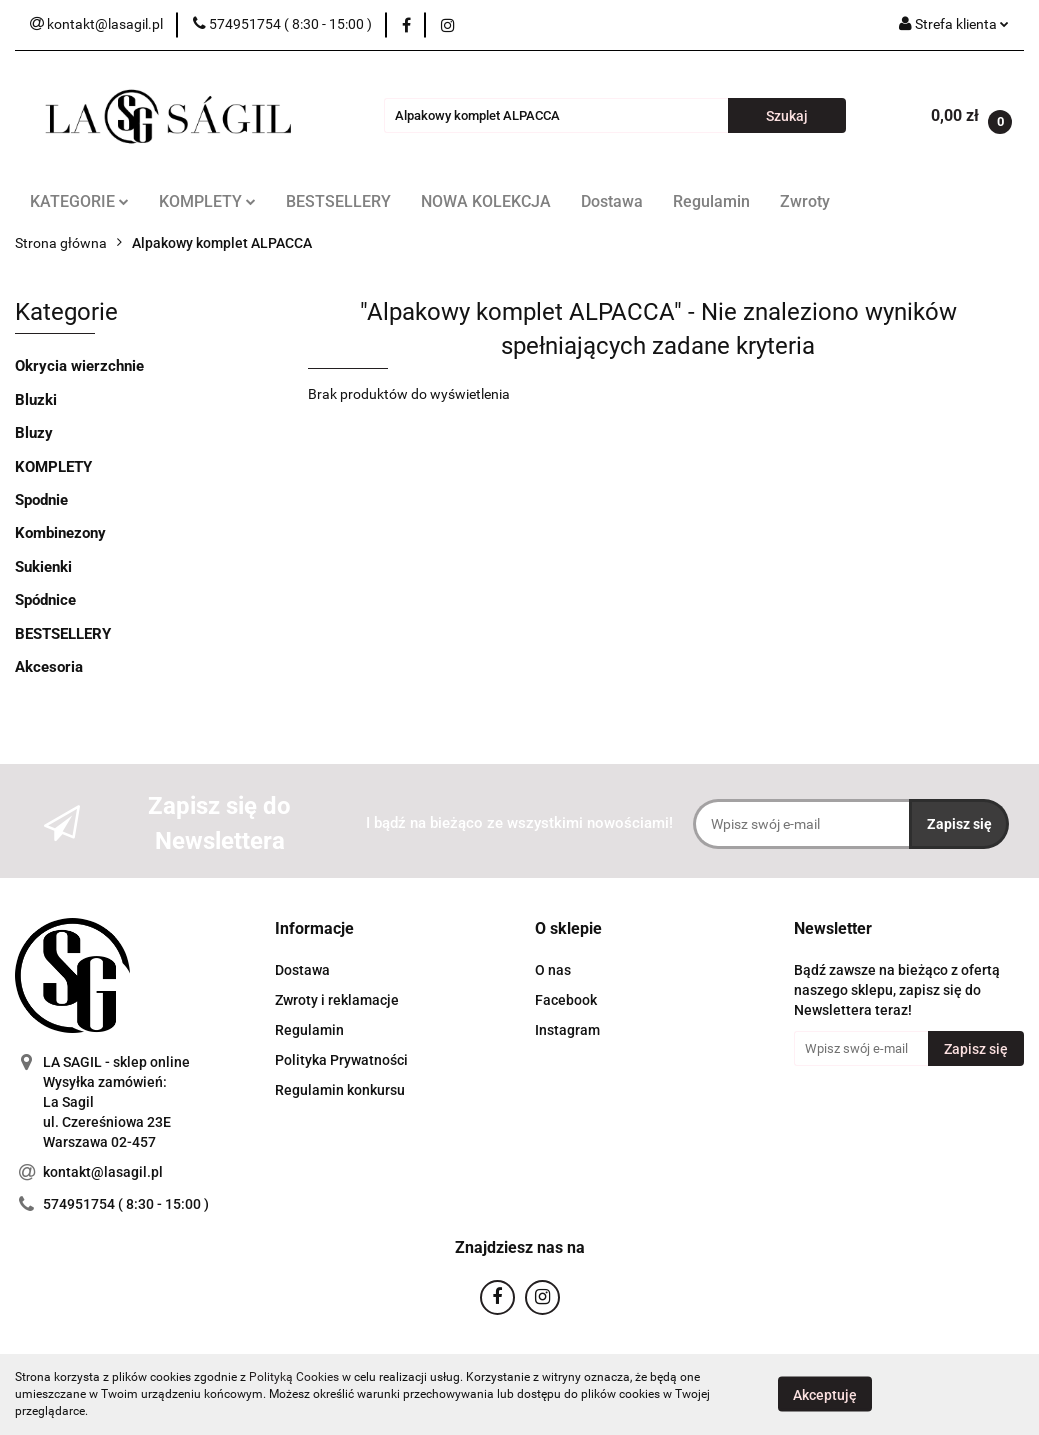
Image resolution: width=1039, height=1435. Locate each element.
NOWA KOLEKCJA (486, 201)
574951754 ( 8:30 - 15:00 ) (126, 1204)
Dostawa (612, 201)
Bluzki (36, 400)
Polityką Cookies (294, 1377)
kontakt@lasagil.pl (103, 1172)
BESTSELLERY (338, 201)
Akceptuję (825, 1395)
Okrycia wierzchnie (79, 366)
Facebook (566, 1000)
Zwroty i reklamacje (337, 1000)
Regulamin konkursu (340, 1090)
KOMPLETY (207, 201)
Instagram (567, 1030)
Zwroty (805, 201)
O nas (553, 970)
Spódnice (45, 600)
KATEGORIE (79, 201)
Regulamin (711, 201)
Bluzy (34, 433)
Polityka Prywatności (341, 1060)
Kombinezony (60, 533)
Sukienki (43, 567)
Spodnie (41, 500)
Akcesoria (49, 667)
